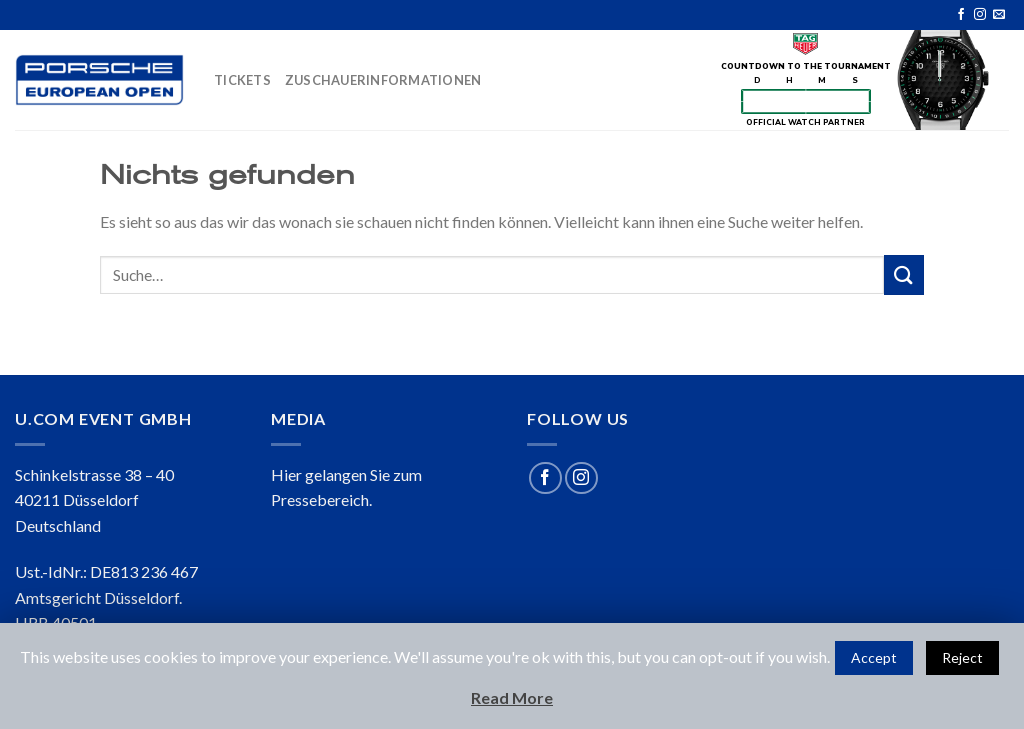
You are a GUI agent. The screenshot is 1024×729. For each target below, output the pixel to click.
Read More (512, 697)
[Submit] (904, 274)
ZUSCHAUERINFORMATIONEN (383, 80)
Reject (962, 657)
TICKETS (242, 80)
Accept (874, 657)
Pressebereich (320, 499)
